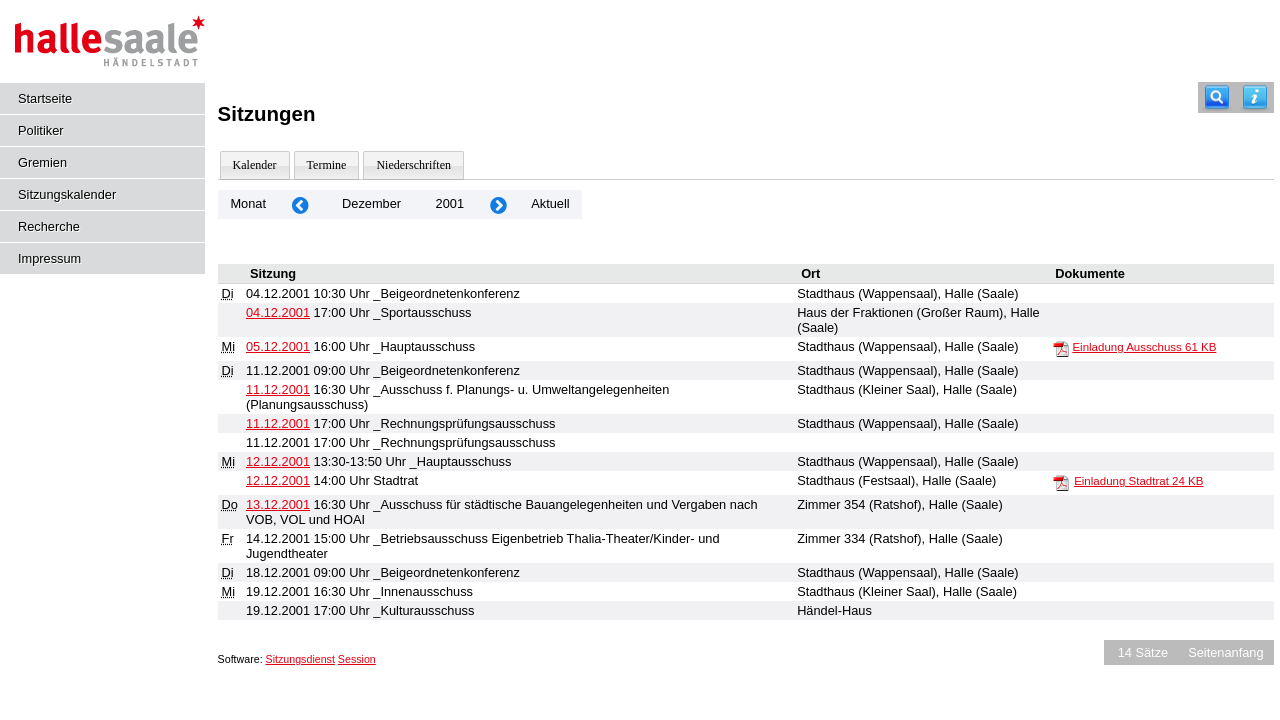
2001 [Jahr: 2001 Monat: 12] (450, 203)
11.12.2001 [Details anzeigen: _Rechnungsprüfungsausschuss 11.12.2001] (278, 423)
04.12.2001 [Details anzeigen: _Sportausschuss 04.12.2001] (278, 312)
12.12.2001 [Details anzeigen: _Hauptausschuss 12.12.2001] (278, 461)
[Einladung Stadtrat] (1061, 482)
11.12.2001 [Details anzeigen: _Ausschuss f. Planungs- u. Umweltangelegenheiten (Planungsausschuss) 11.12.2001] (278, 389)
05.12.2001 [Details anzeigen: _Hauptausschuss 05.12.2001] (278, 346)
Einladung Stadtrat (1138, 481)
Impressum (49, 258)
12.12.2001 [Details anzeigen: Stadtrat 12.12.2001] (278, 480)
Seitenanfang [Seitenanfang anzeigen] (1225, 652)
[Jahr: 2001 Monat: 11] (300, 204)
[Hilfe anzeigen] (1255, 97)
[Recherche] (1217, 97)
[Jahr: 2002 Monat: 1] (498, 204)
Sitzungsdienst (300, 659)
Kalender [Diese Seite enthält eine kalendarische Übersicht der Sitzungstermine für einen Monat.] (255, 165)
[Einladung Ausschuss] (1061, 348)
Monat (248, 203)
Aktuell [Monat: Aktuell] (550, 203)
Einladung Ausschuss (1144, 347)
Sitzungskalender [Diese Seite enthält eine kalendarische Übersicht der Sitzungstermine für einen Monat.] (67, 194)
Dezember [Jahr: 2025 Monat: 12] (371, 203)
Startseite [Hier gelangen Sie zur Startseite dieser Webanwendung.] (45, 98)
